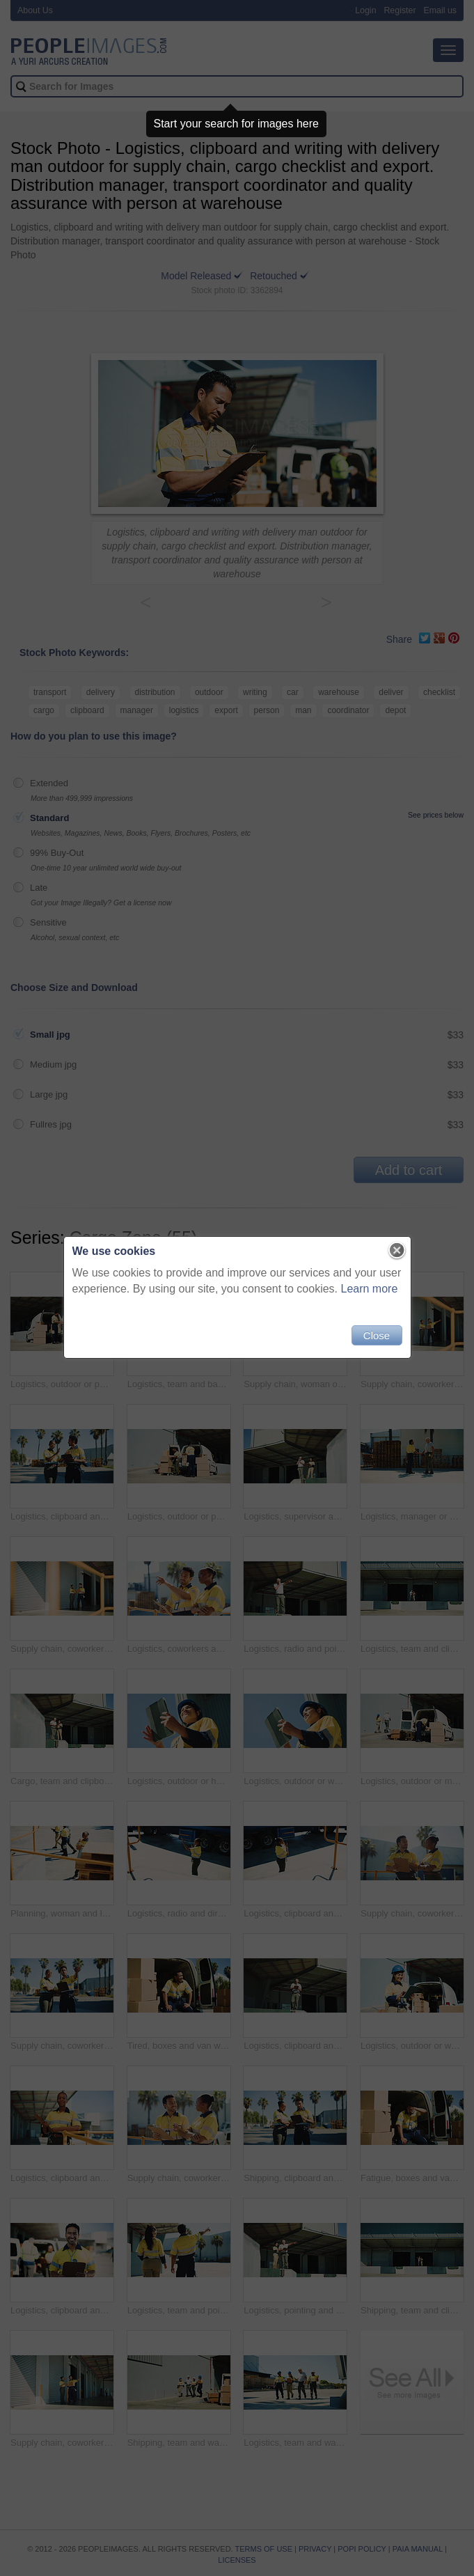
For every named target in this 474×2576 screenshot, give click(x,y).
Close (376, 1335)
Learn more (369, 1289)
